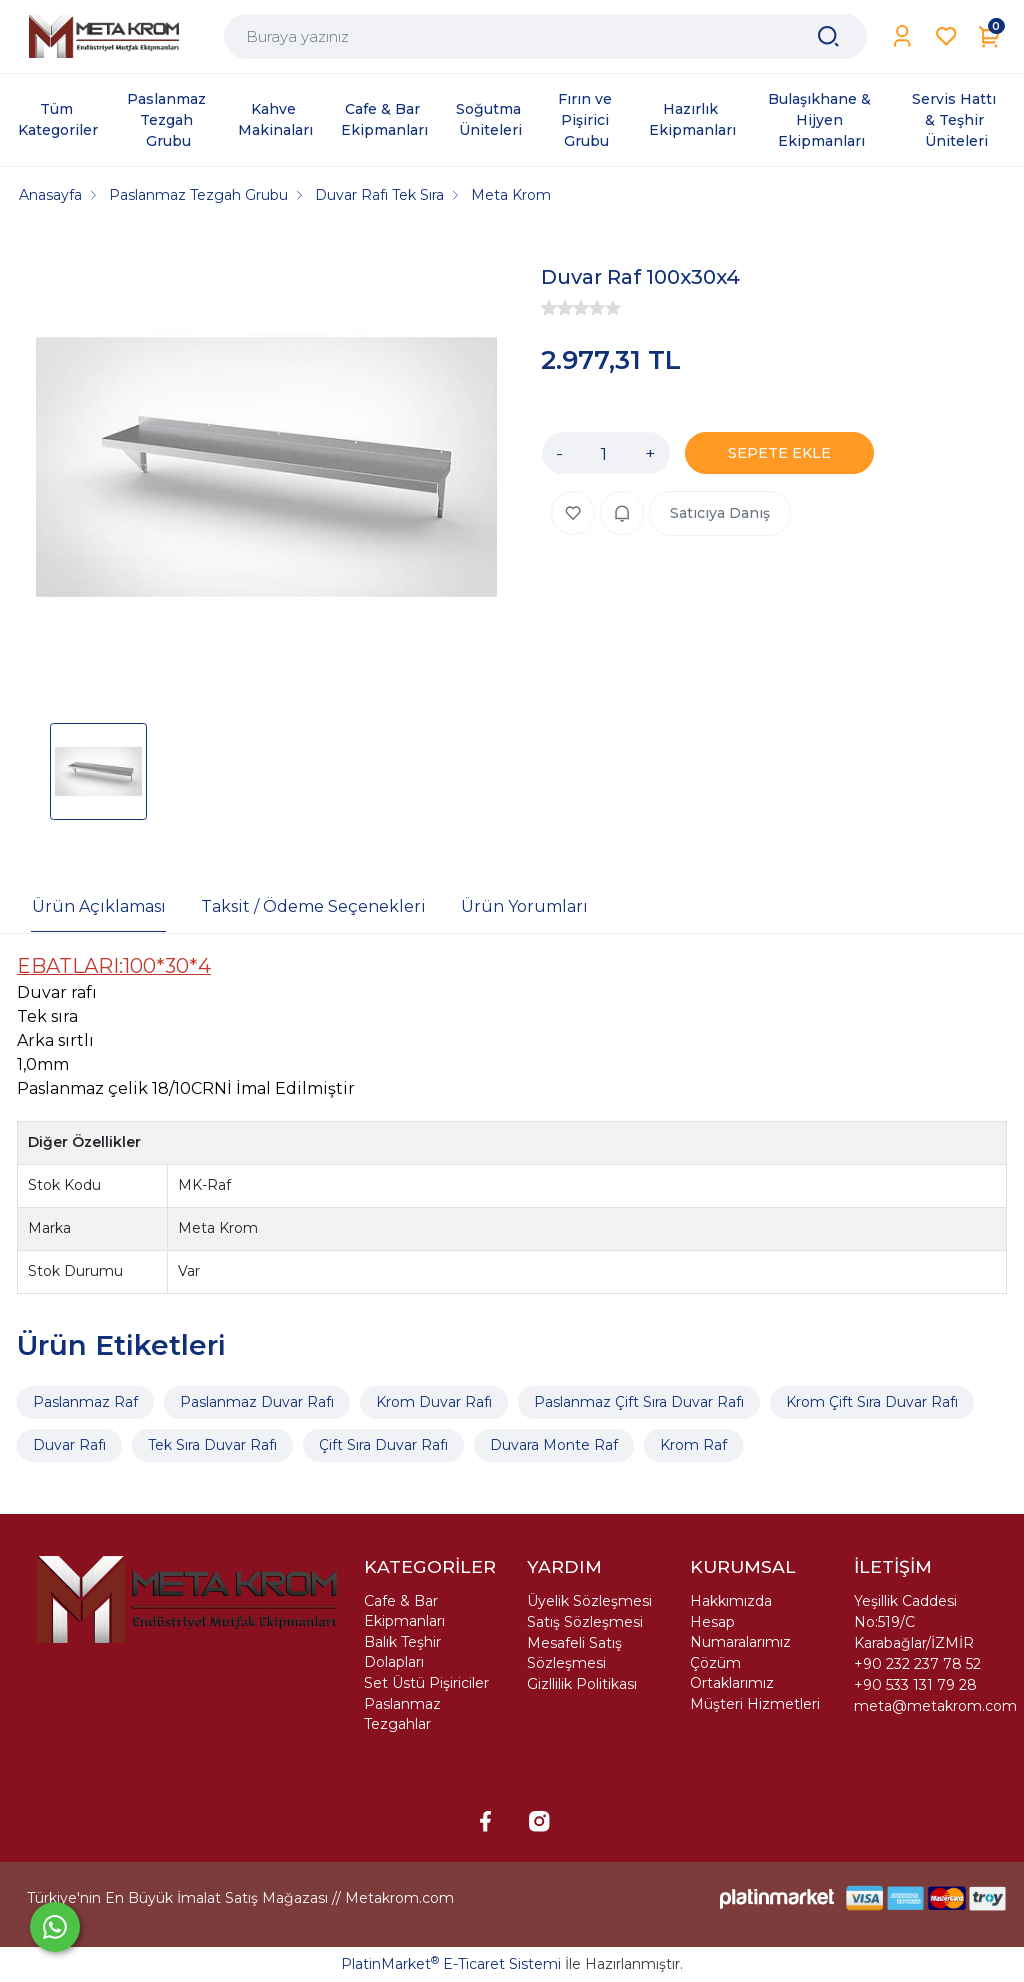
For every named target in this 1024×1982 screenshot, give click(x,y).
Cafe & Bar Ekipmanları (404, 1611)
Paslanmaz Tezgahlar (402, 1714)
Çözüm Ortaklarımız (732, 1673)
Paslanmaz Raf (85, 1402)
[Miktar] (604, 453)
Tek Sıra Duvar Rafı (212, 1445)
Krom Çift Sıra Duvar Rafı (872, 1402)
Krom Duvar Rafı (434, 1402)
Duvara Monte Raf (554, 1445)
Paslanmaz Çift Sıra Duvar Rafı (639, 1402)
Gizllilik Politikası (582, 1684)
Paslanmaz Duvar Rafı (257, 1402)
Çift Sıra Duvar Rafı (383, 1445)
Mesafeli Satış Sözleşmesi (574, 1653)
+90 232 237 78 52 (917, 1664)
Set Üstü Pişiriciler (426, 1683)
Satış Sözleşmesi (585, 1622)
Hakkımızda (731, 1601)
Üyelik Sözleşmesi (589, 1601)
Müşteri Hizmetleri (755, 1704)
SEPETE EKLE (779, 453)
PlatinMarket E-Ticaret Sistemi (451, 1964)
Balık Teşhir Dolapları (402, 1652)
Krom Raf (693, 1445)
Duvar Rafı (69, 1445)
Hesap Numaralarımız (740, 1632)
